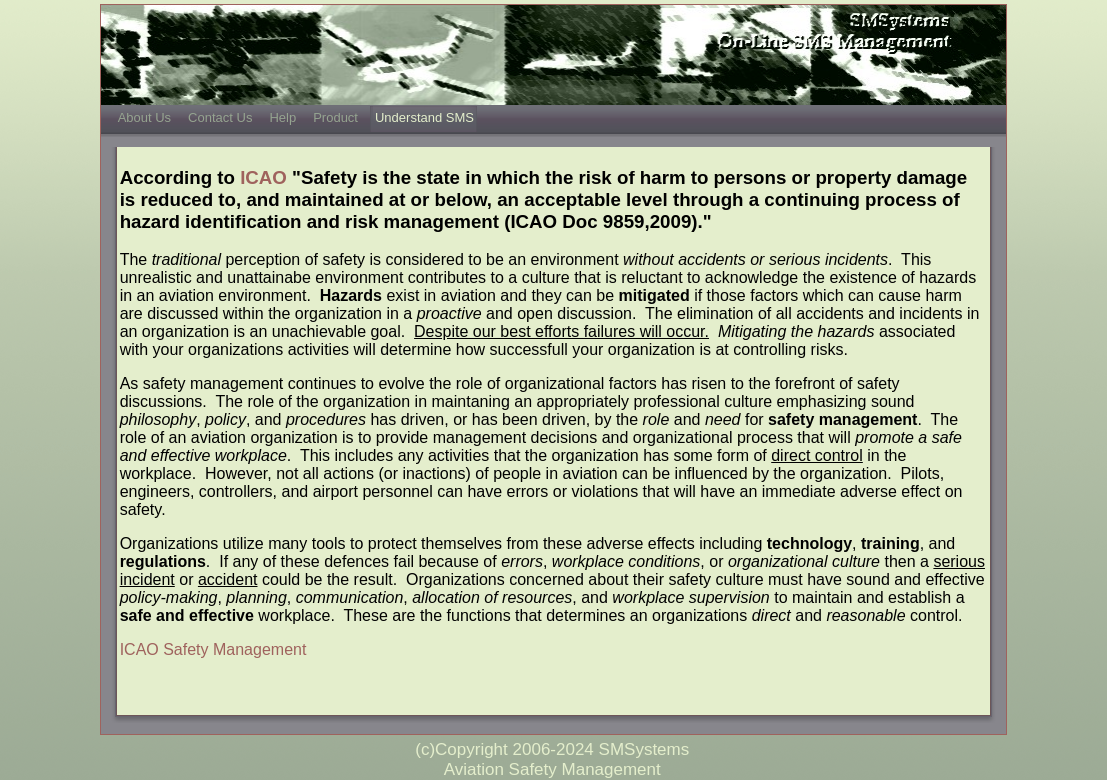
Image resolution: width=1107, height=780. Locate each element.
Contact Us (220, 117)
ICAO (263, 177)
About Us (144, 117)
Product (335, 117)
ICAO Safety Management (213, 649)
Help (282, 117)
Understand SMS (424, 117)
